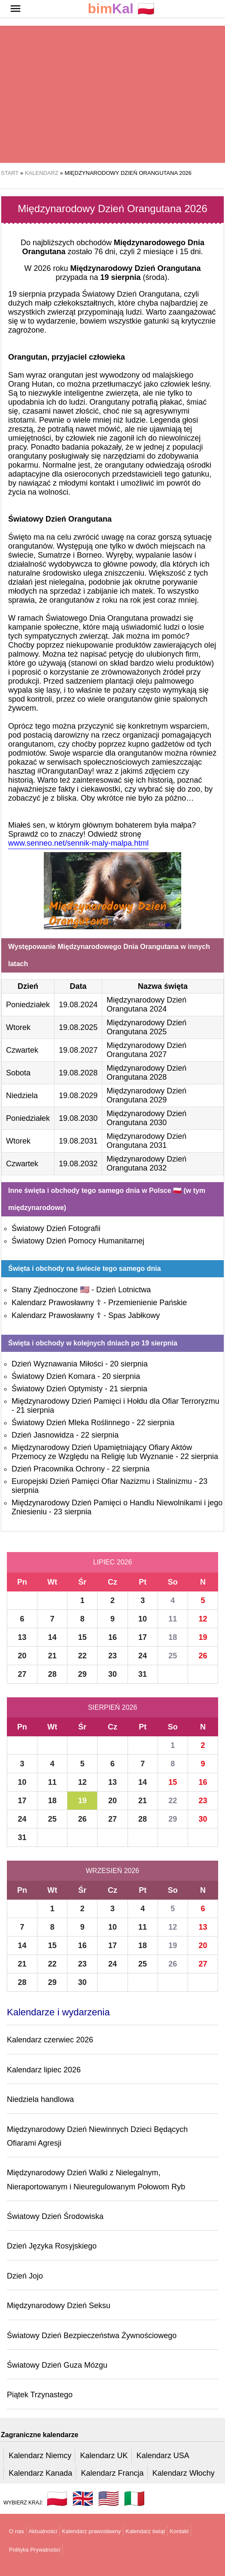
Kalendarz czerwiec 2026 (50, 2040)
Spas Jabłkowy (134, 1315)
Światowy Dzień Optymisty (57, 1388)
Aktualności (43, 2531)
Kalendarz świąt (145, 2531)
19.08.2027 (78, 1050)
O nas (16, 2531)
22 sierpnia (155, 1422)
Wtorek (18, 1027)
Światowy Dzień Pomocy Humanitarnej (78, 1241)
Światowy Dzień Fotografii (56, 1228)
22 (82, 1655)
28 (52, 1674)
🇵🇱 (121, 9)
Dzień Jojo (25, 2276)
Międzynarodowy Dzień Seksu (58, 2305)
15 (82, 1637)
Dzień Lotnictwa (123, 1289)
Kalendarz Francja (112, 2473)
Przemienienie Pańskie (147, 1302)
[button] (15, 8)
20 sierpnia (129, 1364)
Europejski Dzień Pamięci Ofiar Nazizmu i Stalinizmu (102, 1481)
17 (142, 1637)
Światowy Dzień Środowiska (55, 2216)
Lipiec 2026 (112, 1562)
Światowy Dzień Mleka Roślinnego (71, 1422)
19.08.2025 (78, 1027)
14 (52, 1637)
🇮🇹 (134, 2498)
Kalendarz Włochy (183, 2473)
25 (172, 1655)
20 (22, 1655)
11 (172, 1619)
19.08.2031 (78, 1141)
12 (202, 1619)
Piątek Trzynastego (40, 2394)
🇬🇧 (83, 2498)
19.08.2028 (78, 1073)
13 (22, 1637)
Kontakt (179, 2531)
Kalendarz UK (104, 2455)
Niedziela (22, 1095)
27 (22, 1674)
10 (142, 1619)
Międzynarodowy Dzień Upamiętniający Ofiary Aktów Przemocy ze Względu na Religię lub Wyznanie (102, 1452)
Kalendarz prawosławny (91, 2531)
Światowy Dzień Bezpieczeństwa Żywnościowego (91, 2335)
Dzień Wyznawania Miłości (57, 1364)
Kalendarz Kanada (40, 2473)
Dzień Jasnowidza (43, 1435)
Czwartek (22, 1050)
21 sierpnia (128, 1388)
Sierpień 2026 (112, 1707)
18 (172, 1637)
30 (112, 1674)
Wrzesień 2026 (112, 1870)
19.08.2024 (78, 1004)
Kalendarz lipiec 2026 (44, 2070)
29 (82, 1674)
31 (142, 1674)
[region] (112, 94)
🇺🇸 (108, 2498)
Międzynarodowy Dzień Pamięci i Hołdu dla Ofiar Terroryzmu (115, 1401)
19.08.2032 (78, 1163)
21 (52, 1655)
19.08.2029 (78, 1095)
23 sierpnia (72, 1511)
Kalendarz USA (163, 2455)
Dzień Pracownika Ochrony (58, 1469)
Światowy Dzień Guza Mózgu (57, 2365)
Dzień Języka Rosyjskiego (52, 2246)
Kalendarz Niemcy (40, 2455)
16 (112, 1637)
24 (142, 1655)
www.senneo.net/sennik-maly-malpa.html (78, 843)
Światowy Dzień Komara (53, 1376)
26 (202, 1655)
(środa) (133, 277)
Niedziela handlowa (40, 2099)
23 (112, 1655)
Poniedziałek (28, 1004)
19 (202, 1637)
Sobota (18, 1073)
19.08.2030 (78, 1118)
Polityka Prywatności (34, 2549)
